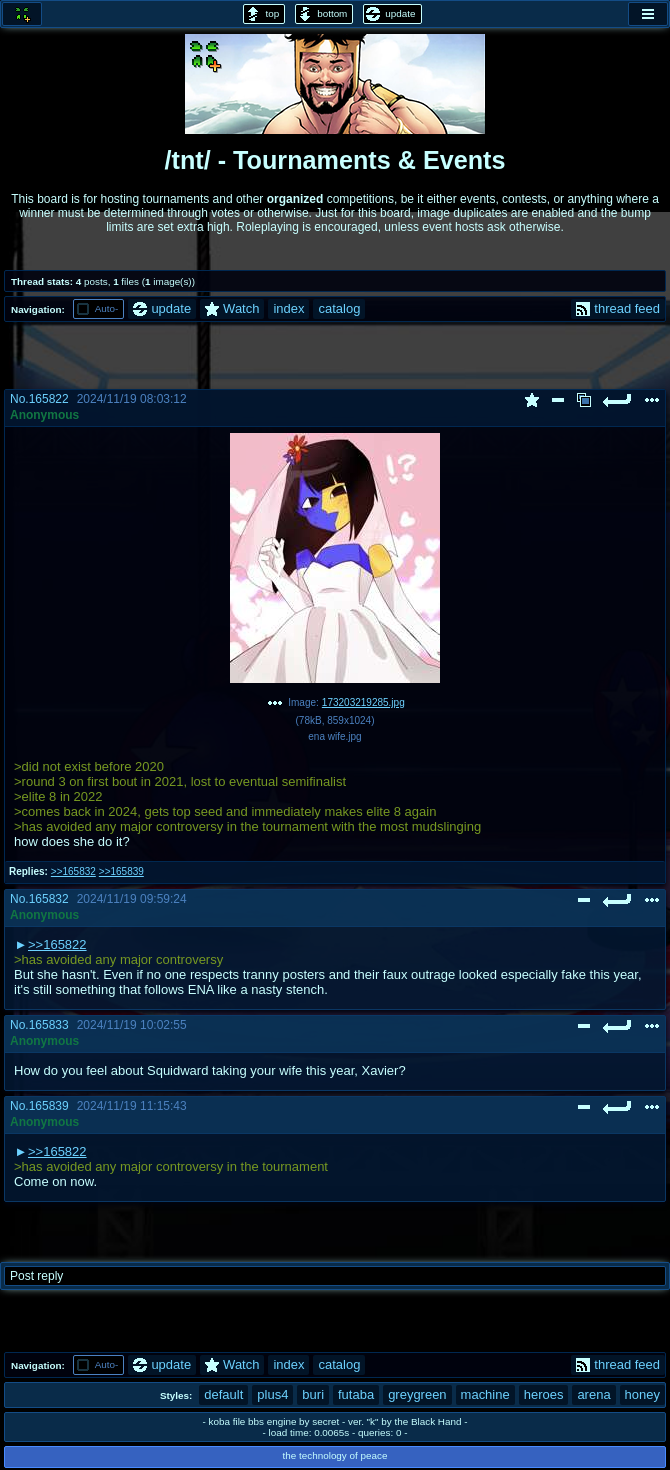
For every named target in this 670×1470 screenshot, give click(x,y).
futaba (356, 1394)
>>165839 (121, 871)
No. (19, 399)
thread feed (618, 308)
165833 (49, 1025)
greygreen (417, 1394)
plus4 (272, 1394)
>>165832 (73, 871)
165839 (49, 1106)
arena (593, 1394)
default (223, 1394)
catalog (339, 308)
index (288, 308)
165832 (49, 899)
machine (485, 1394)
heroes (544, 1394)
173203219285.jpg (363, 702)
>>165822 (57, 944)
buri (313, 1394)
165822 (49, 399)
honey (642, 1394)
